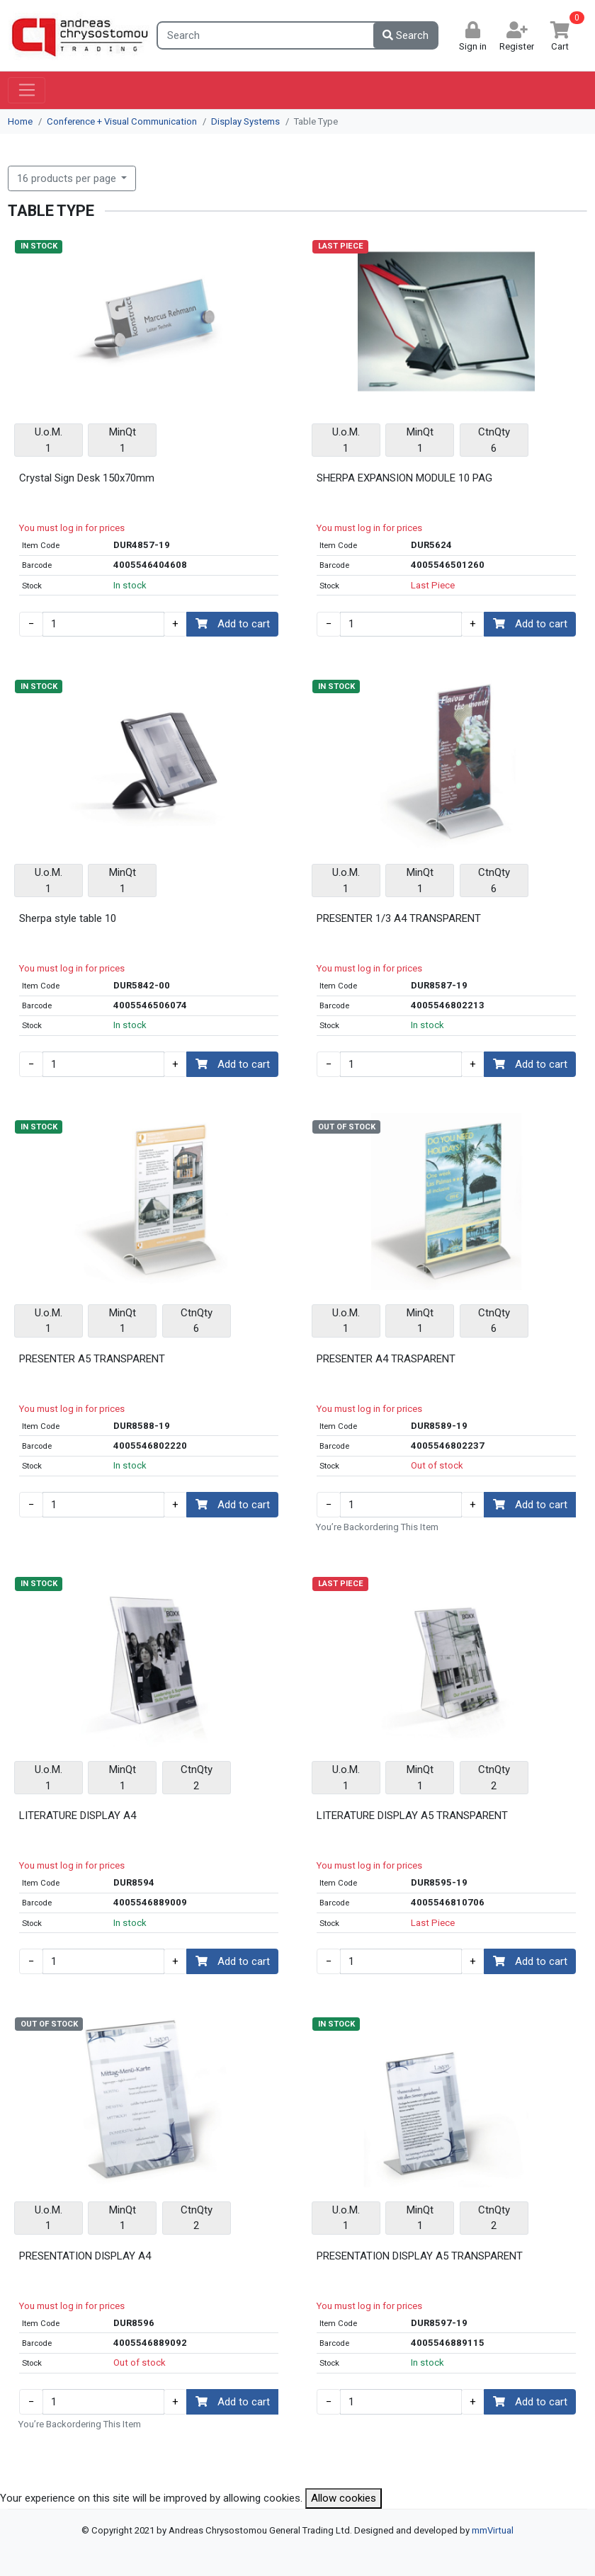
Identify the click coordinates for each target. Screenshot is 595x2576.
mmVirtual (493, 2530)
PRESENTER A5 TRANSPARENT (92, 1358)
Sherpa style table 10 (67, 918)
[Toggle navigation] (26, 90)
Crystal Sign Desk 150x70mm (86, 478)
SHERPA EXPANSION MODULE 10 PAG (404, 478)
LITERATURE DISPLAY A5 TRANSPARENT (412, 1815)
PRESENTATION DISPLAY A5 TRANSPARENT (420, 2256)
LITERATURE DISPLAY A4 (77, 1815)
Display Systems (245, 121)
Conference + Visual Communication (122, 121)
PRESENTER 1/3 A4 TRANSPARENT (399, 918)
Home (20, 121)
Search (405, 35)
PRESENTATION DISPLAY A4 (85, 2256)
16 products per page (68, 178)
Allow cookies (343, 2498)
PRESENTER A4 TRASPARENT (386, 1358)
